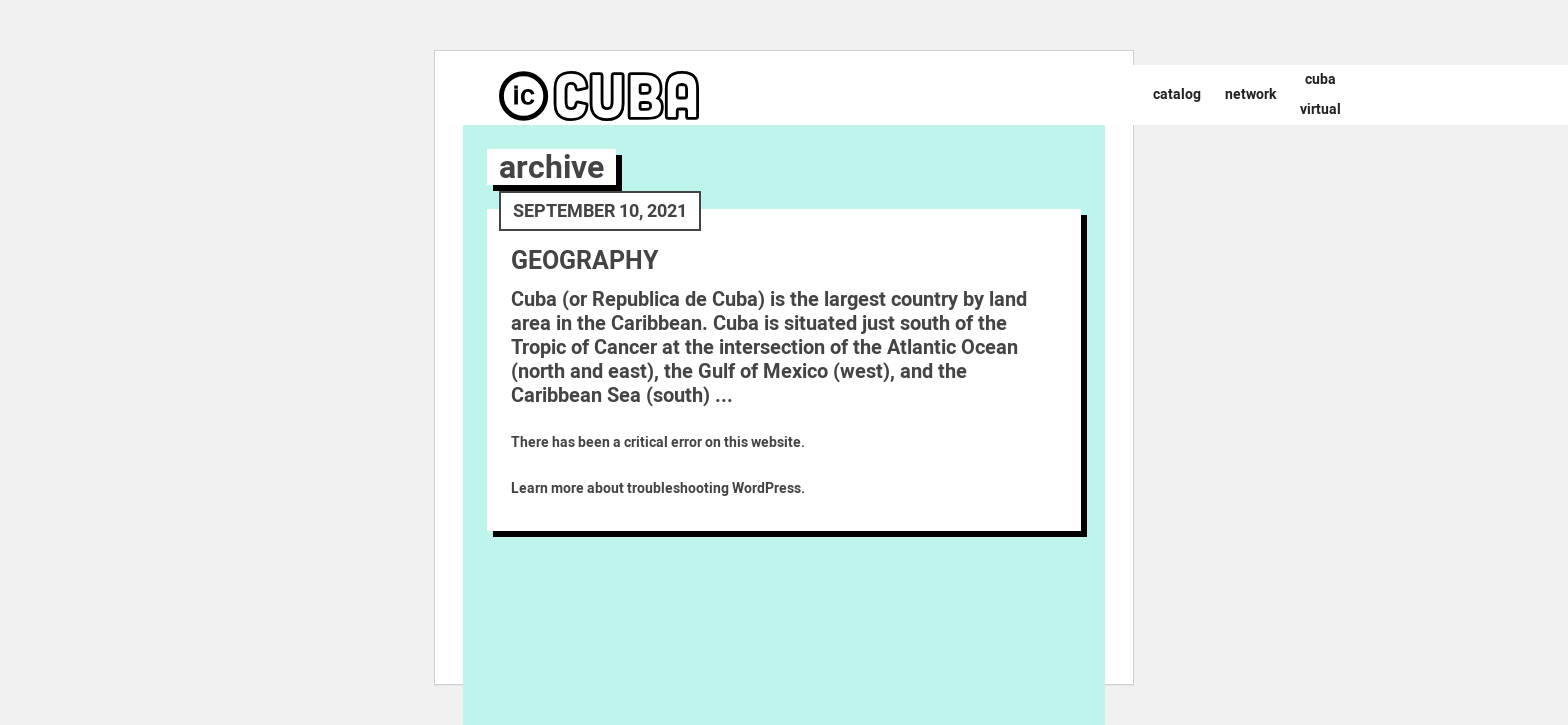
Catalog (1177, 94)
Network (1250, 94)
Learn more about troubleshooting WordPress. (658, 488)
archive (551, 167)
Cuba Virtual (1320, 94)
